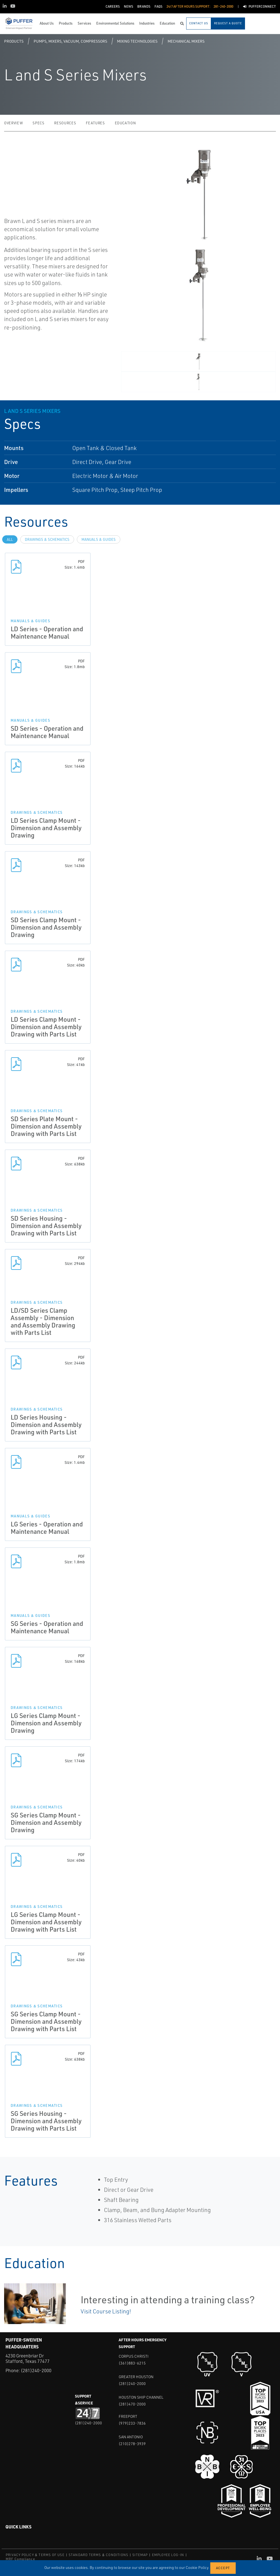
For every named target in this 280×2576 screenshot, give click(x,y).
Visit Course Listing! (106, 2311)
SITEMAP (140, 2555)
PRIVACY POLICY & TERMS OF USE (35, 2555)
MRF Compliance (20, 2559)
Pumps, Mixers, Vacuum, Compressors (70, 41)
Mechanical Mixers (186, 41)
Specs (38, 123)
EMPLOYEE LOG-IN (168, 2555)
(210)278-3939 (132, 2443)
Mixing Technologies (137, 41)
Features (95, 123)
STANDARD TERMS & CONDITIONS (98, 2555)
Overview (13, 123)
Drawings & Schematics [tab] (47, 539)
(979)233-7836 (132, 2423)
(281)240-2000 (36, 2370)
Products (14, 41)
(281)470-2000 (132, 2404)
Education (125, 123)
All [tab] (10, 539)
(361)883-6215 (132, 2363)
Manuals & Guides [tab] (98, 539)
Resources (65, 123)
